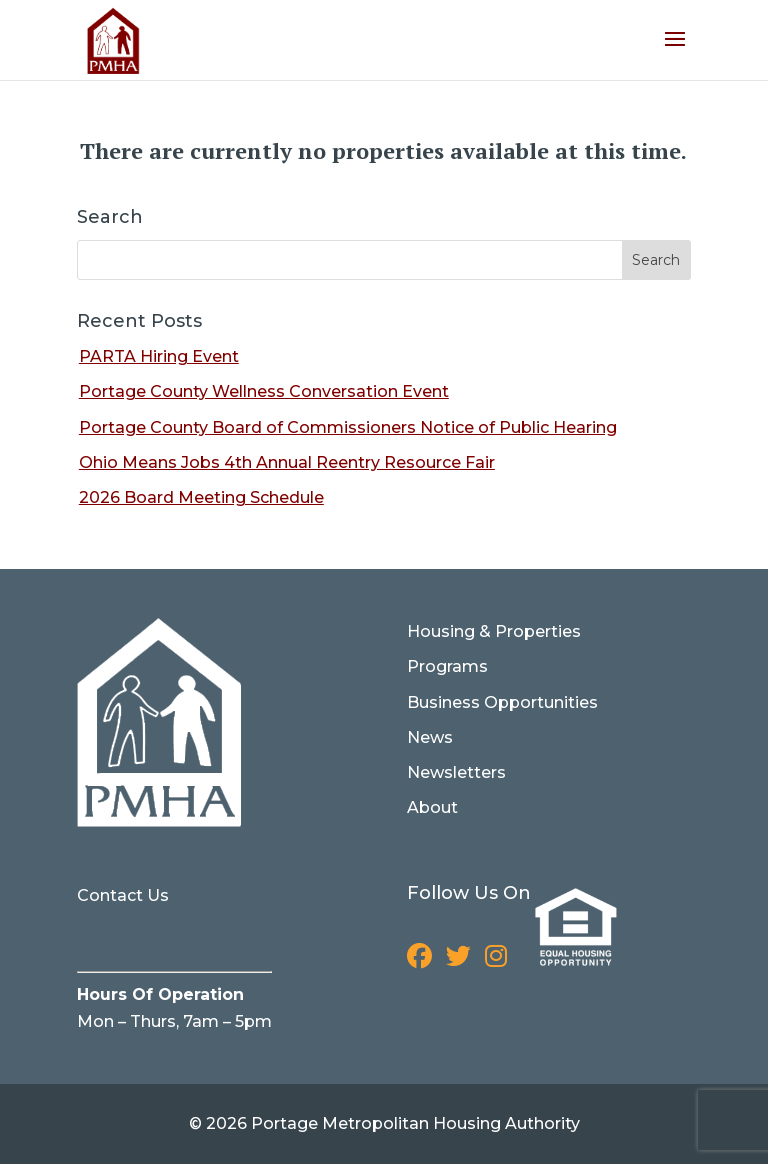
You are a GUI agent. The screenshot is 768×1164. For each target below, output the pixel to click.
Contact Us (123, 895)
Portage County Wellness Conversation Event (264, 391)
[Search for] (384, 260)
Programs (447, 666)
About (432, 807)
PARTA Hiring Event (159, 356)
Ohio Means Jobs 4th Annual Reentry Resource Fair (287, 462)
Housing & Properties (494, 631)
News (430, 737)
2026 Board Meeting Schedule (201, 497)
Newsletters (456, 772)
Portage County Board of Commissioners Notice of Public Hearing (348, 427)
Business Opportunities (502, 702)
